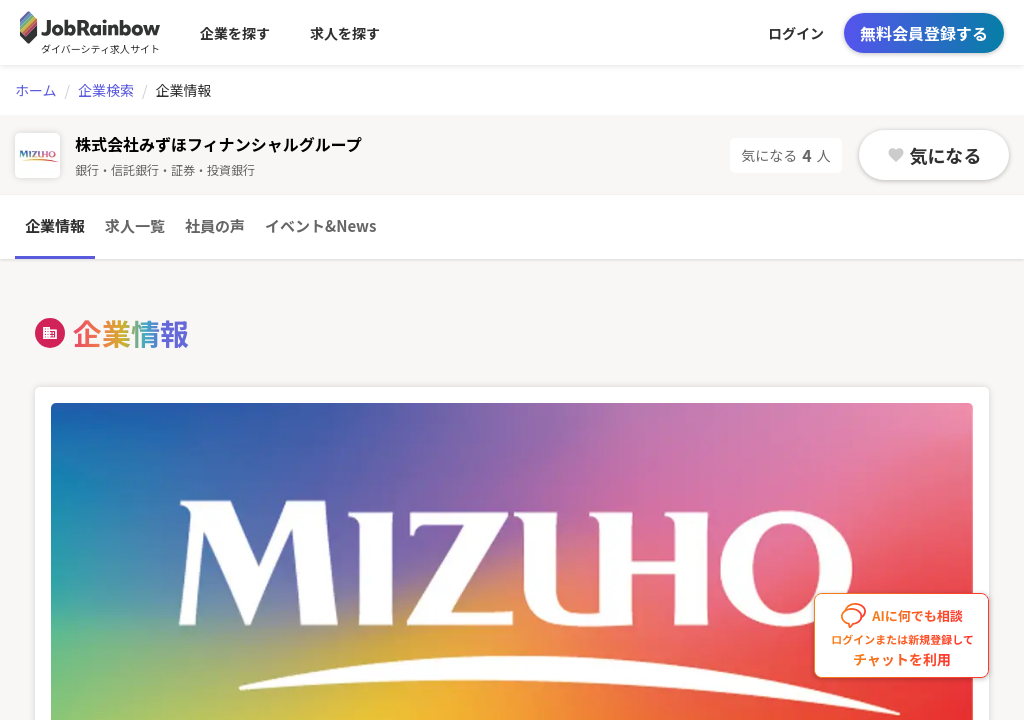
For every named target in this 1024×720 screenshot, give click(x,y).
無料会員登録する (924, 33)
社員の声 (215, 225)
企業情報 (55, 225)
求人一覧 (135, 225)
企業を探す (235, 33)
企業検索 (106, 90)
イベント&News (320, 225)
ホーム (36, 90)
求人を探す (345, 33)
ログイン (796, 33)
